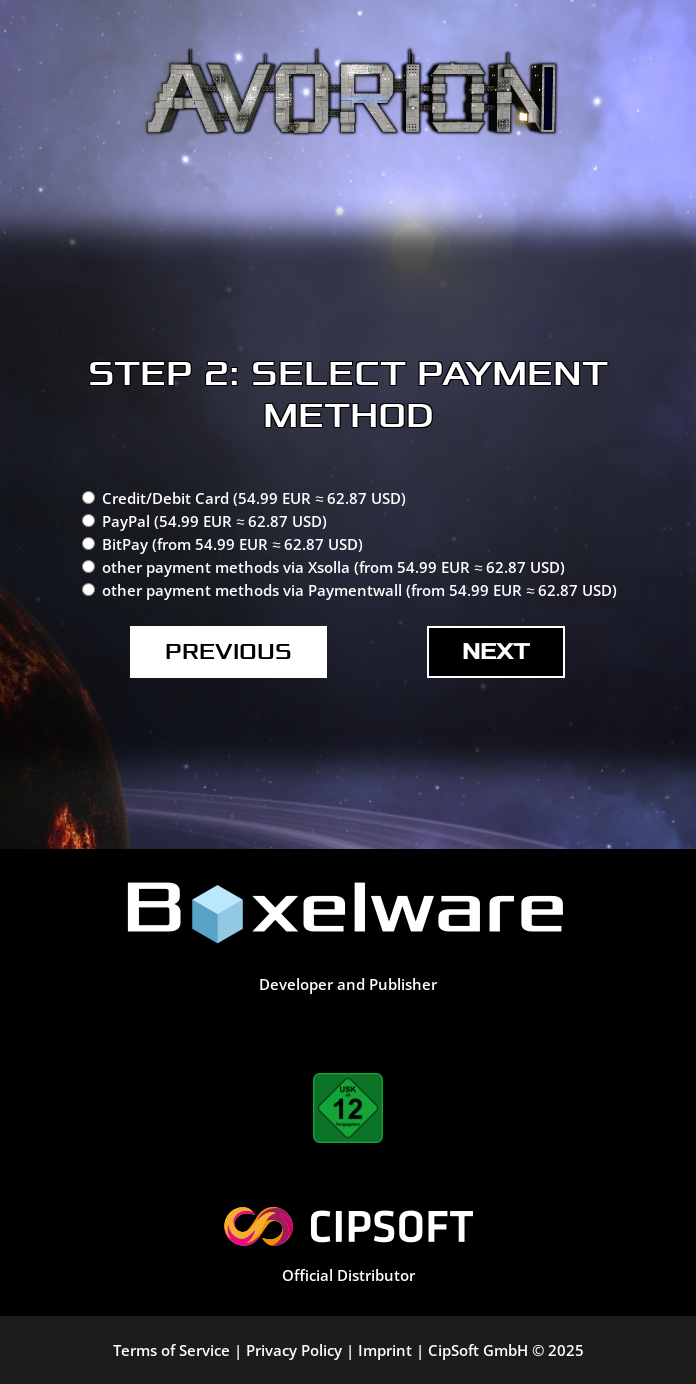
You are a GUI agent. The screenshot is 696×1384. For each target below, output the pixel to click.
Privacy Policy (294, 1350)
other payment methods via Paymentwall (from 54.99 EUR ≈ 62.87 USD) (359, 590)
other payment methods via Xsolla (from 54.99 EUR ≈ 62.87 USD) (333, 567)
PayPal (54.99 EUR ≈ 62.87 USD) (214, 521)
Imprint (385, 1350)
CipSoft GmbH (478, 1350)
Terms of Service (171, 1350)
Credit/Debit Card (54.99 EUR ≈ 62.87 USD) (254, 498)
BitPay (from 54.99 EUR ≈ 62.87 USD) (232, 544)
